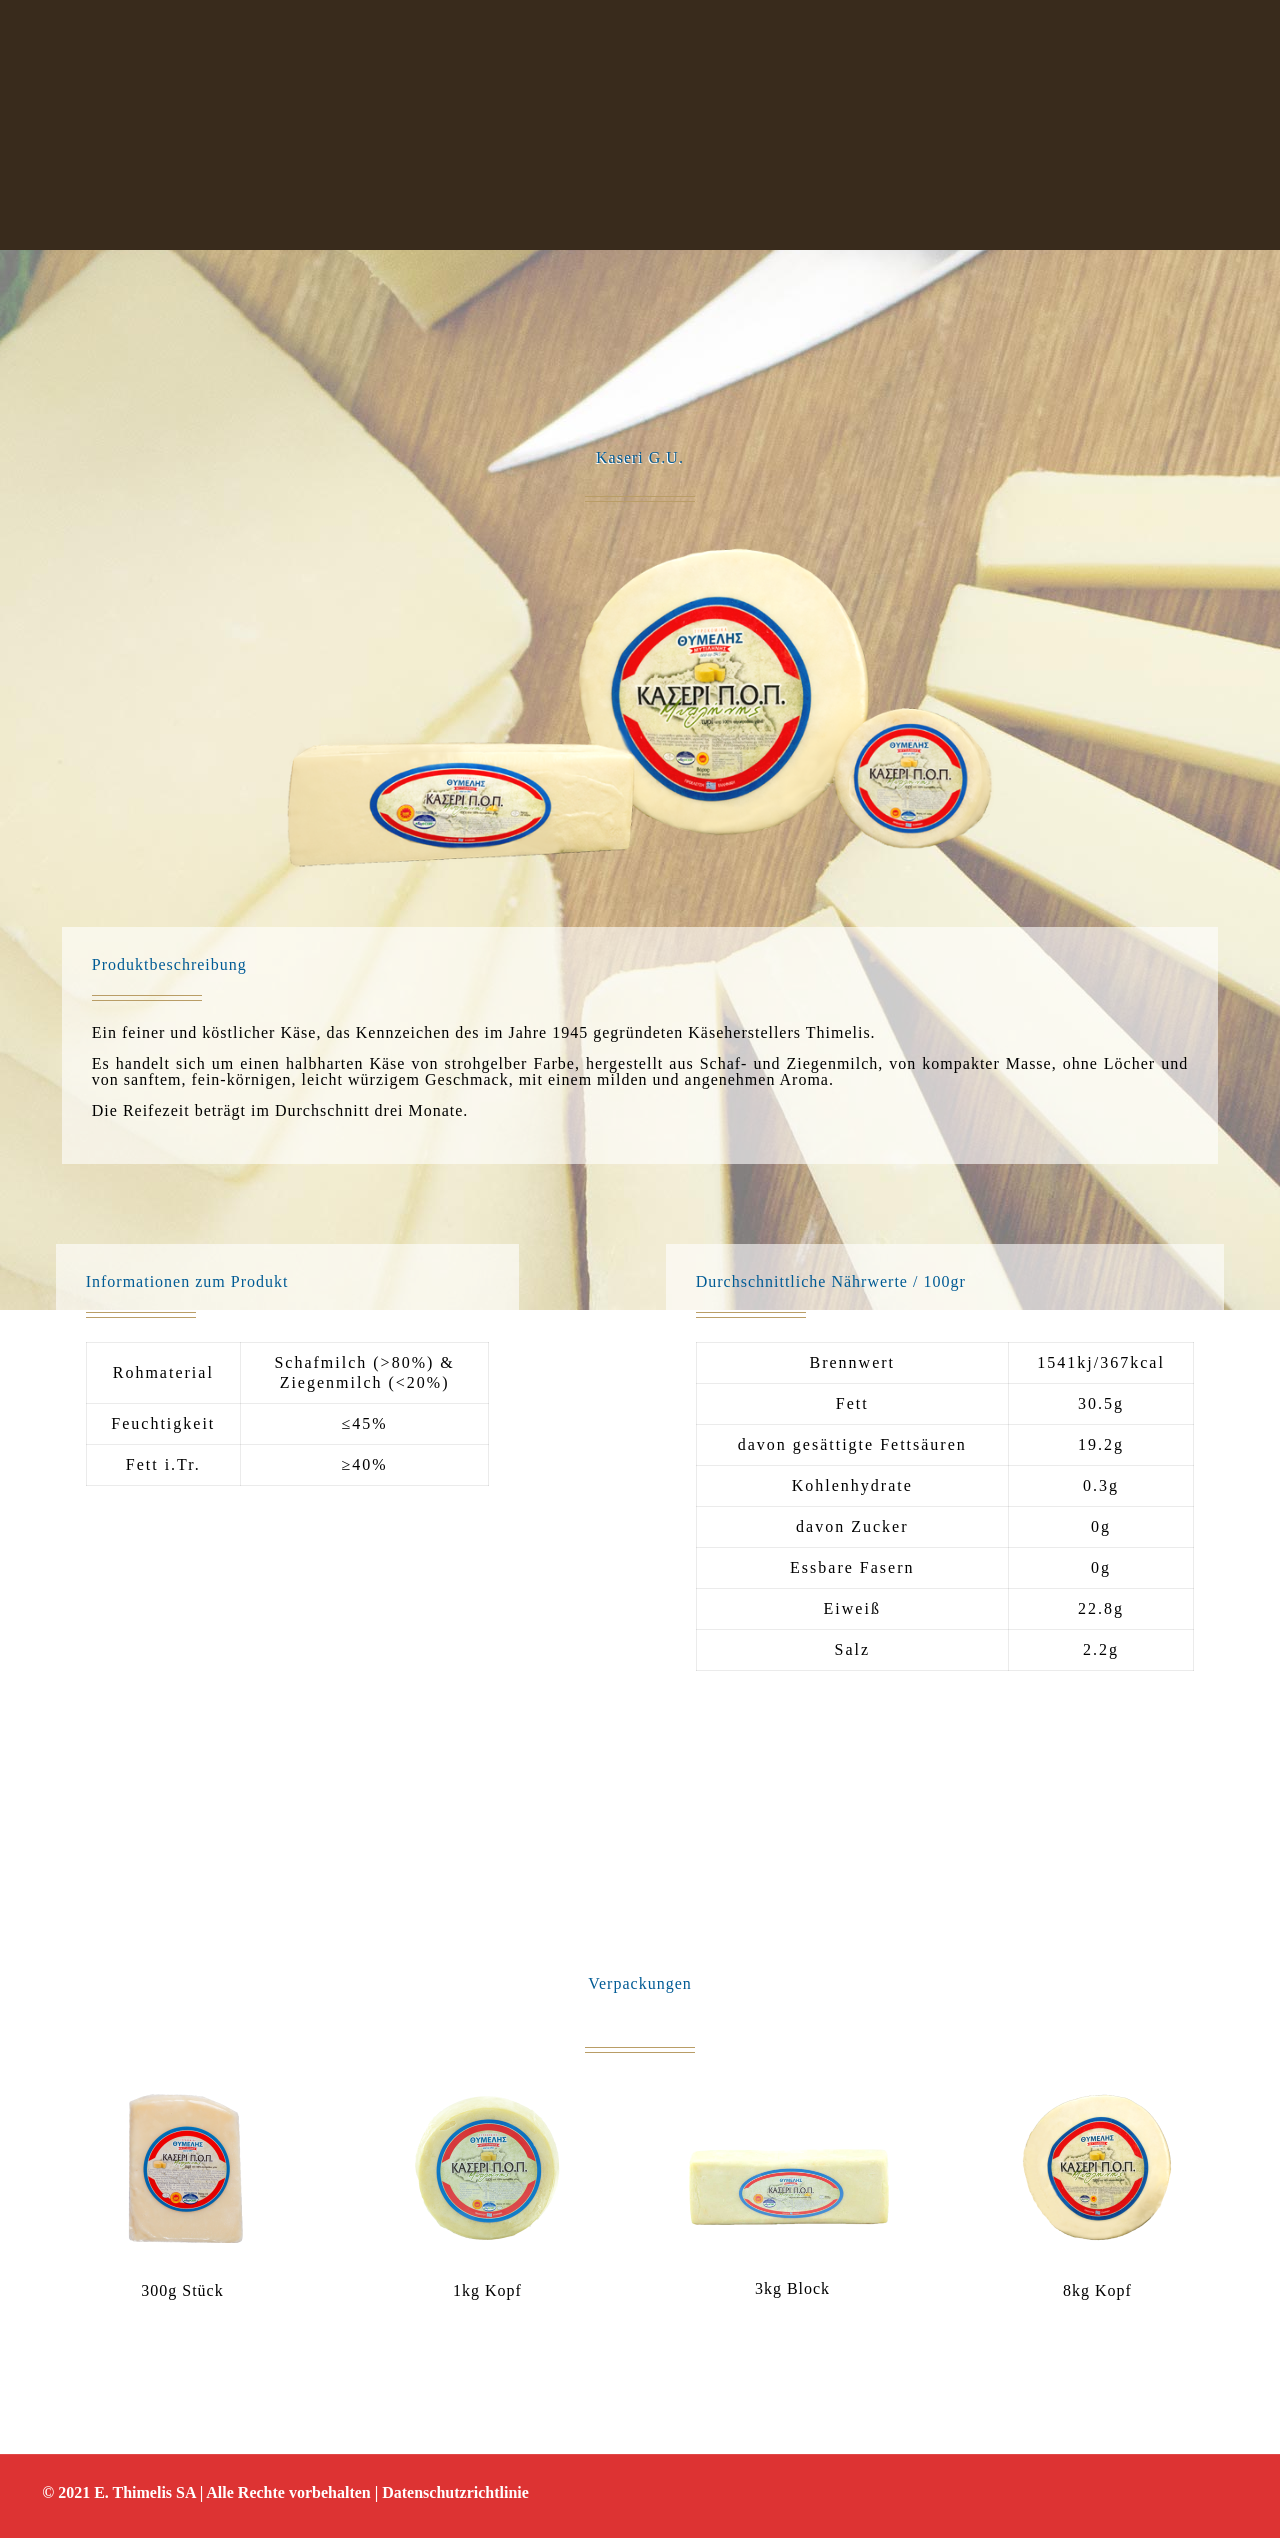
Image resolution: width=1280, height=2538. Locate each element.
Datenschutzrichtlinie (455, 2492)
